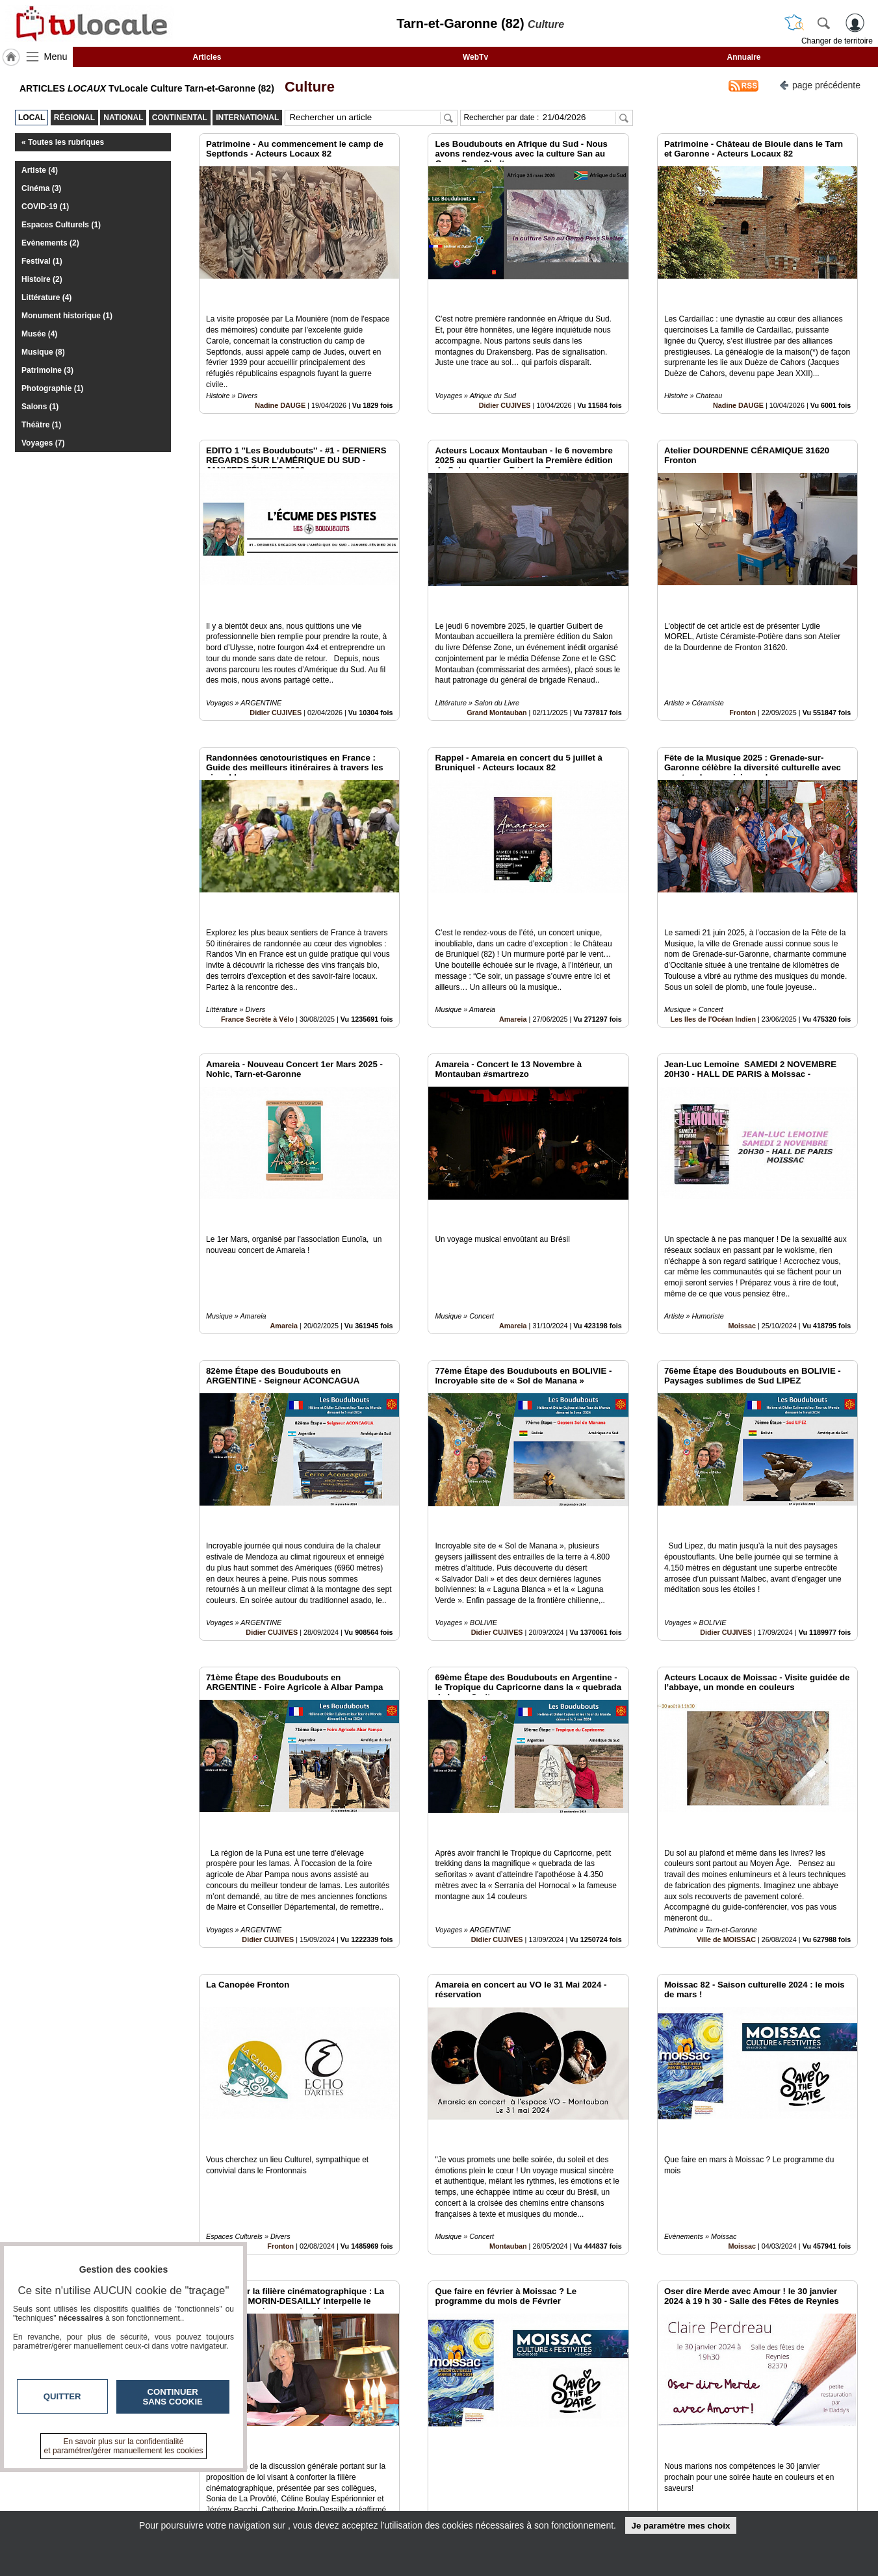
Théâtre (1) (41, 424)
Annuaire (743, 57)
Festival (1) (41, 261)
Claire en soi (735, 2316)
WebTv (475, 57)
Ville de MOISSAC (726, 1761)
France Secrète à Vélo (257, 930)
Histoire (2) (41, 279)
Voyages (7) (42, 443)
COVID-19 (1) (45, 206)
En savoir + (359, 2489)
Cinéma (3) (41, 188)
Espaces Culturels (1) (61, 224)
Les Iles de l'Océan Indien (713, 930)
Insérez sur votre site (809, 2357)
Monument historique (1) (66, 315)
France (282, 2316)
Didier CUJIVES (505, 376)
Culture (306, 87)
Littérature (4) (46, 297)
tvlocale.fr (144, 2479)
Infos (578, 2475)
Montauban (508, 2039)
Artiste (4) (39, 170)
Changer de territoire (837, 40)
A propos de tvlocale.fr (382, 2504)
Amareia (513, 930)
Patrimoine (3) (47, 370)
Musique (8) (43, 352)
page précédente (819, 84)
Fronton (742, 653)
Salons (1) (39, 406)
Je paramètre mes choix (680, 2526)
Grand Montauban (496, 653)
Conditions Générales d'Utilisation (611, 2489)
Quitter (62, 2396)
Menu (56, 56)
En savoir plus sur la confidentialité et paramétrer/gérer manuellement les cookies (123, 2446)
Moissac (742, 1207)
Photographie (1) (52, 388)
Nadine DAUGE (280, 376)
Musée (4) (39, 333)
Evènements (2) (50, 242)
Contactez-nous (368, 2475)
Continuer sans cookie (173, 2396)
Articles (206, 57)
